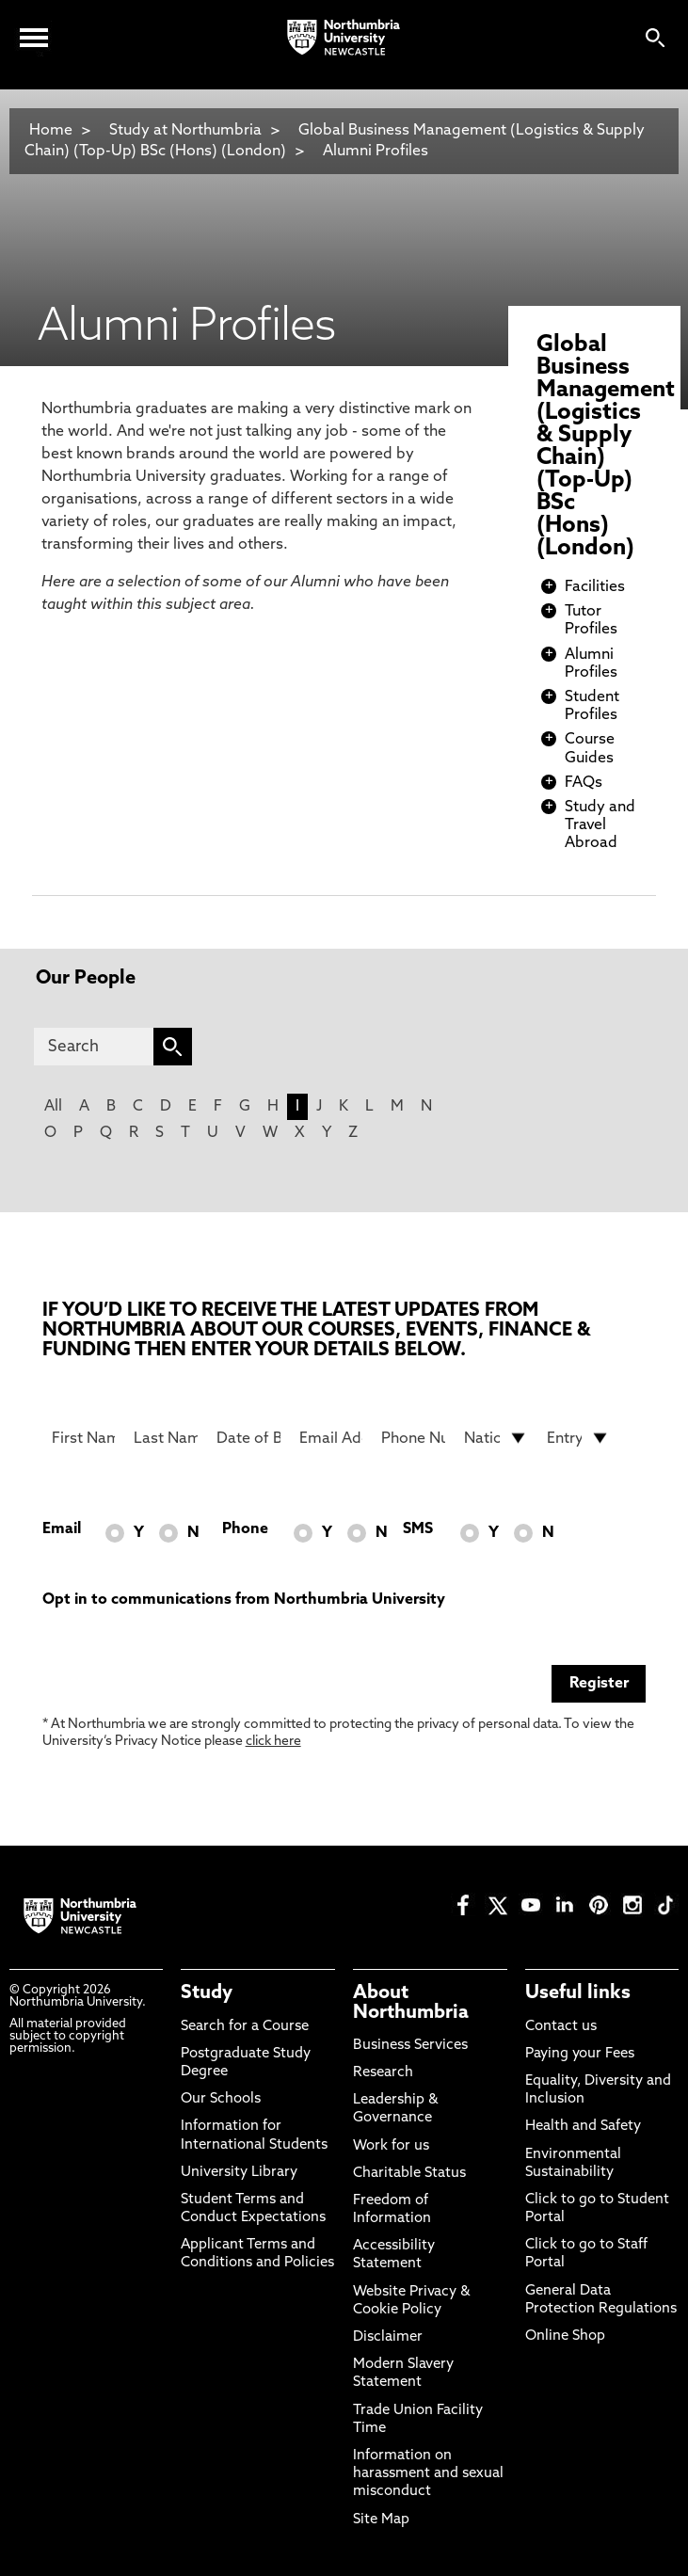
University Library (239, 2173)
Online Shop (565, 2336)
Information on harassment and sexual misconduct (428, 2474)
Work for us (391, 2146)
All (53, 1106)
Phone (245, 1529)
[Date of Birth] (248, 1438)
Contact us (561, 2027)
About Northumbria (411, 2003)
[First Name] (83, 1438)
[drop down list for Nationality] (496, 1438)
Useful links (578, 1993)
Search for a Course (245, 2027)
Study (206, 1993)
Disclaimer (388, 2337)
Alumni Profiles (375, 151)
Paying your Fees (579, 2054)
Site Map (381, 2520)
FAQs (583, 783)
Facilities (595, 587)
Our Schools (221, 2099)
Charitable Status (409, 2174)
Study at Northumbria (185, 130)
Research (383, 2073)
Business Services (410, 2046)
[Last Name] (165, 1438)
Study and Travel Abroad (600, 825)
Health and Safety (583, 2127)
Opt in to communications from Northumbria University (243, 1600)
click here (273, 1742)
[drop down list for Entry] (578, 1438)
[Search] (93, 1046)
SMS (418, 1529)
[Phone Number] (413, 1438)
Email (61, 1529)
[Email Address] (331, 1438)
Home (50, 130)
